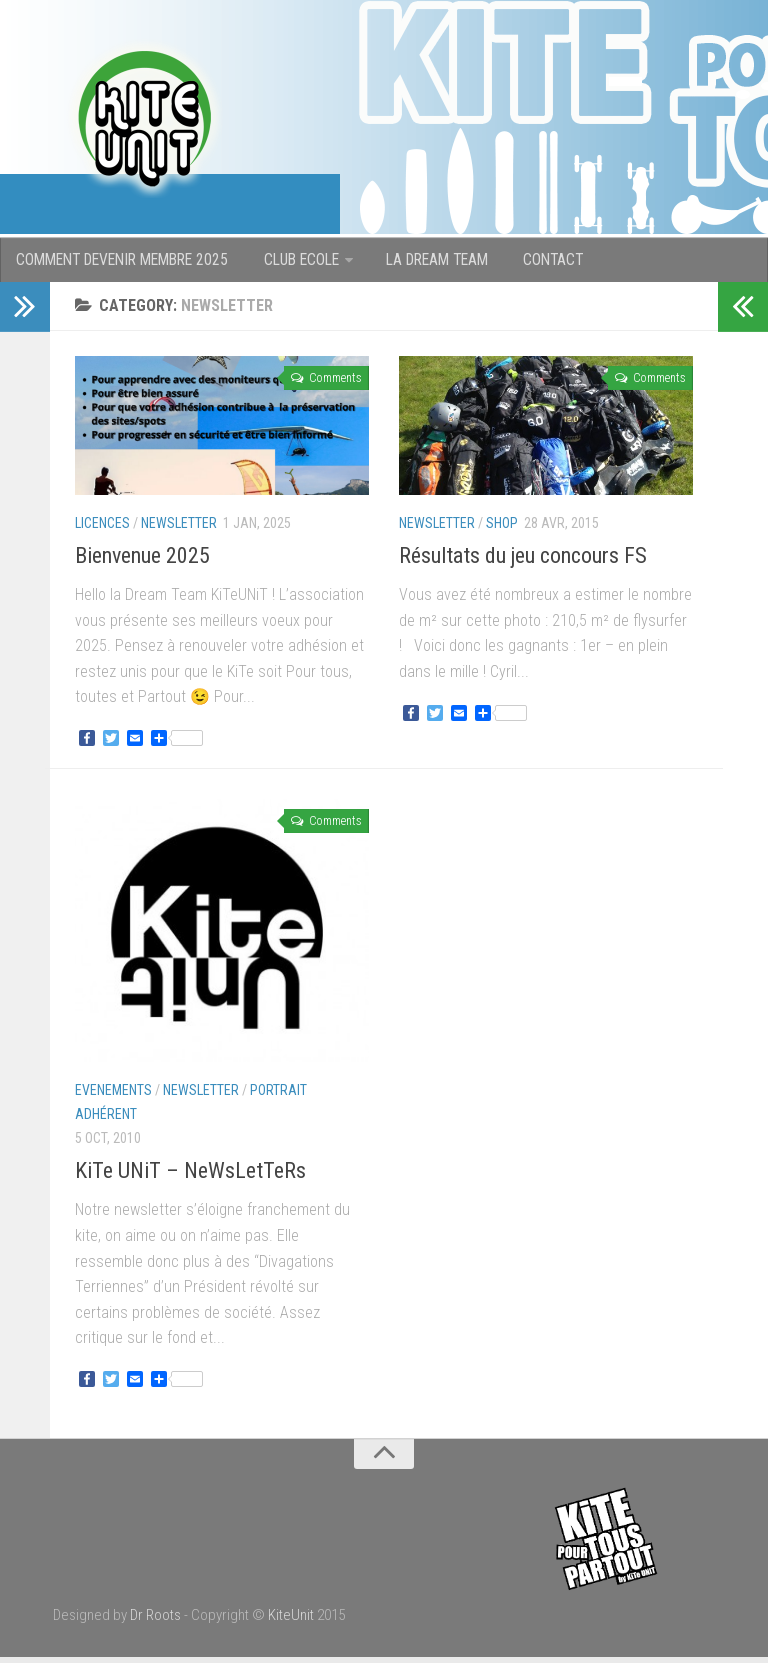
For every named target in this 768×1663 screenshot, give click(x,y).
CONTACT (548, 262)
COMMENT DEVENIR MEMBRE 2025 (124, 262)
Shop (502, 529)
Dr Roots (155, 1621)
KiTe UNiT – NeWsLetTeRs (190, 1176)
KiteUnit (291, 1621)
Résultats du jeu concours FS (523, 561)
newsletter (179, 529)
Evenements (113, 1096)
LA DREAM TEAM (435, 262)
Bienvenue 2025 (142, 561)
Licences (102, 529)
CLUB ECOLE (301, 262)
